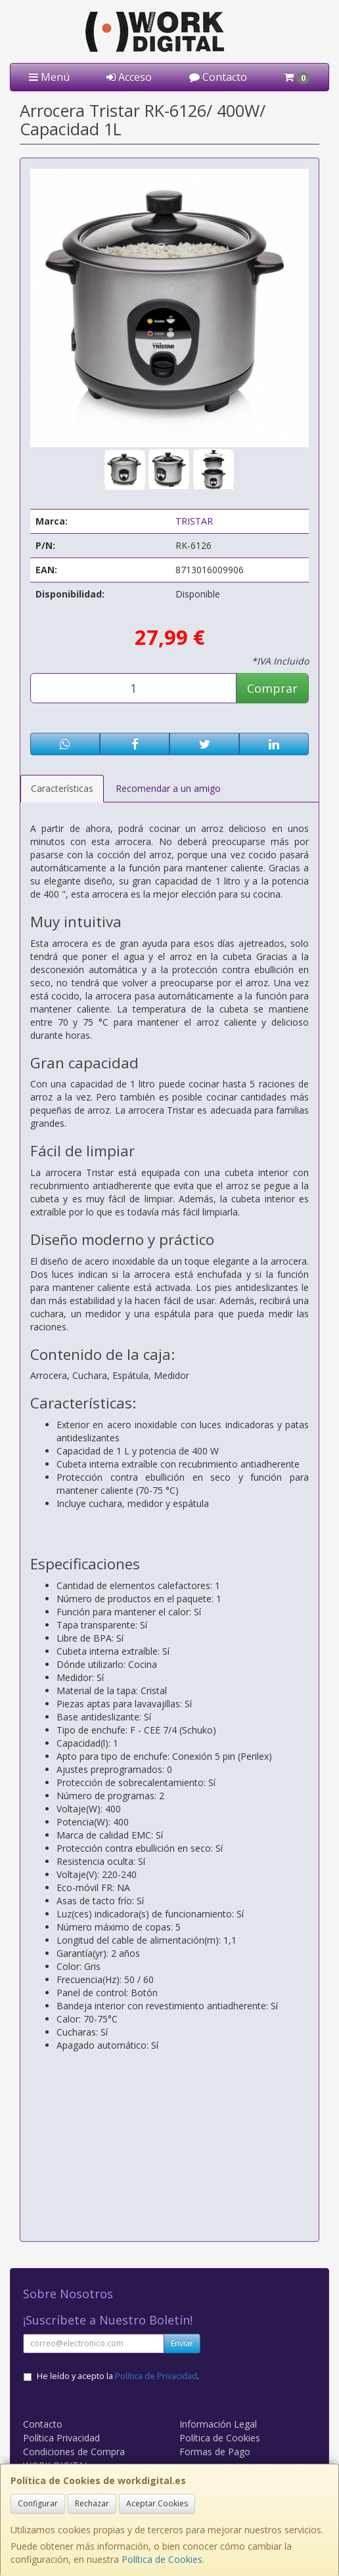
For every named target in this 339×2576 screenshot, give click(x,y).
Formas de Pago (214, 2451)
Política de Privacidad (156, 2376)
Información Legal (218, 2424)
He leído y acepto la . (118, 2376)
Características (62, 788)
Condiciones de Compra (74, 2451)
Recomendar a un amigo (168, 788)
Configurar (38, 2503)
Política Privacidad (61, 2438)
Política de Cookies (162, 2559)
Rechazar (92, 2503)
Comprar (272, 688)
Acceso (129, 77)
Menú (49, 77)
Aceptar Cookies (157, 2503)
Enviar (182, 2343)
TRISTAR (194, 521)
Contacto (218, 77)
